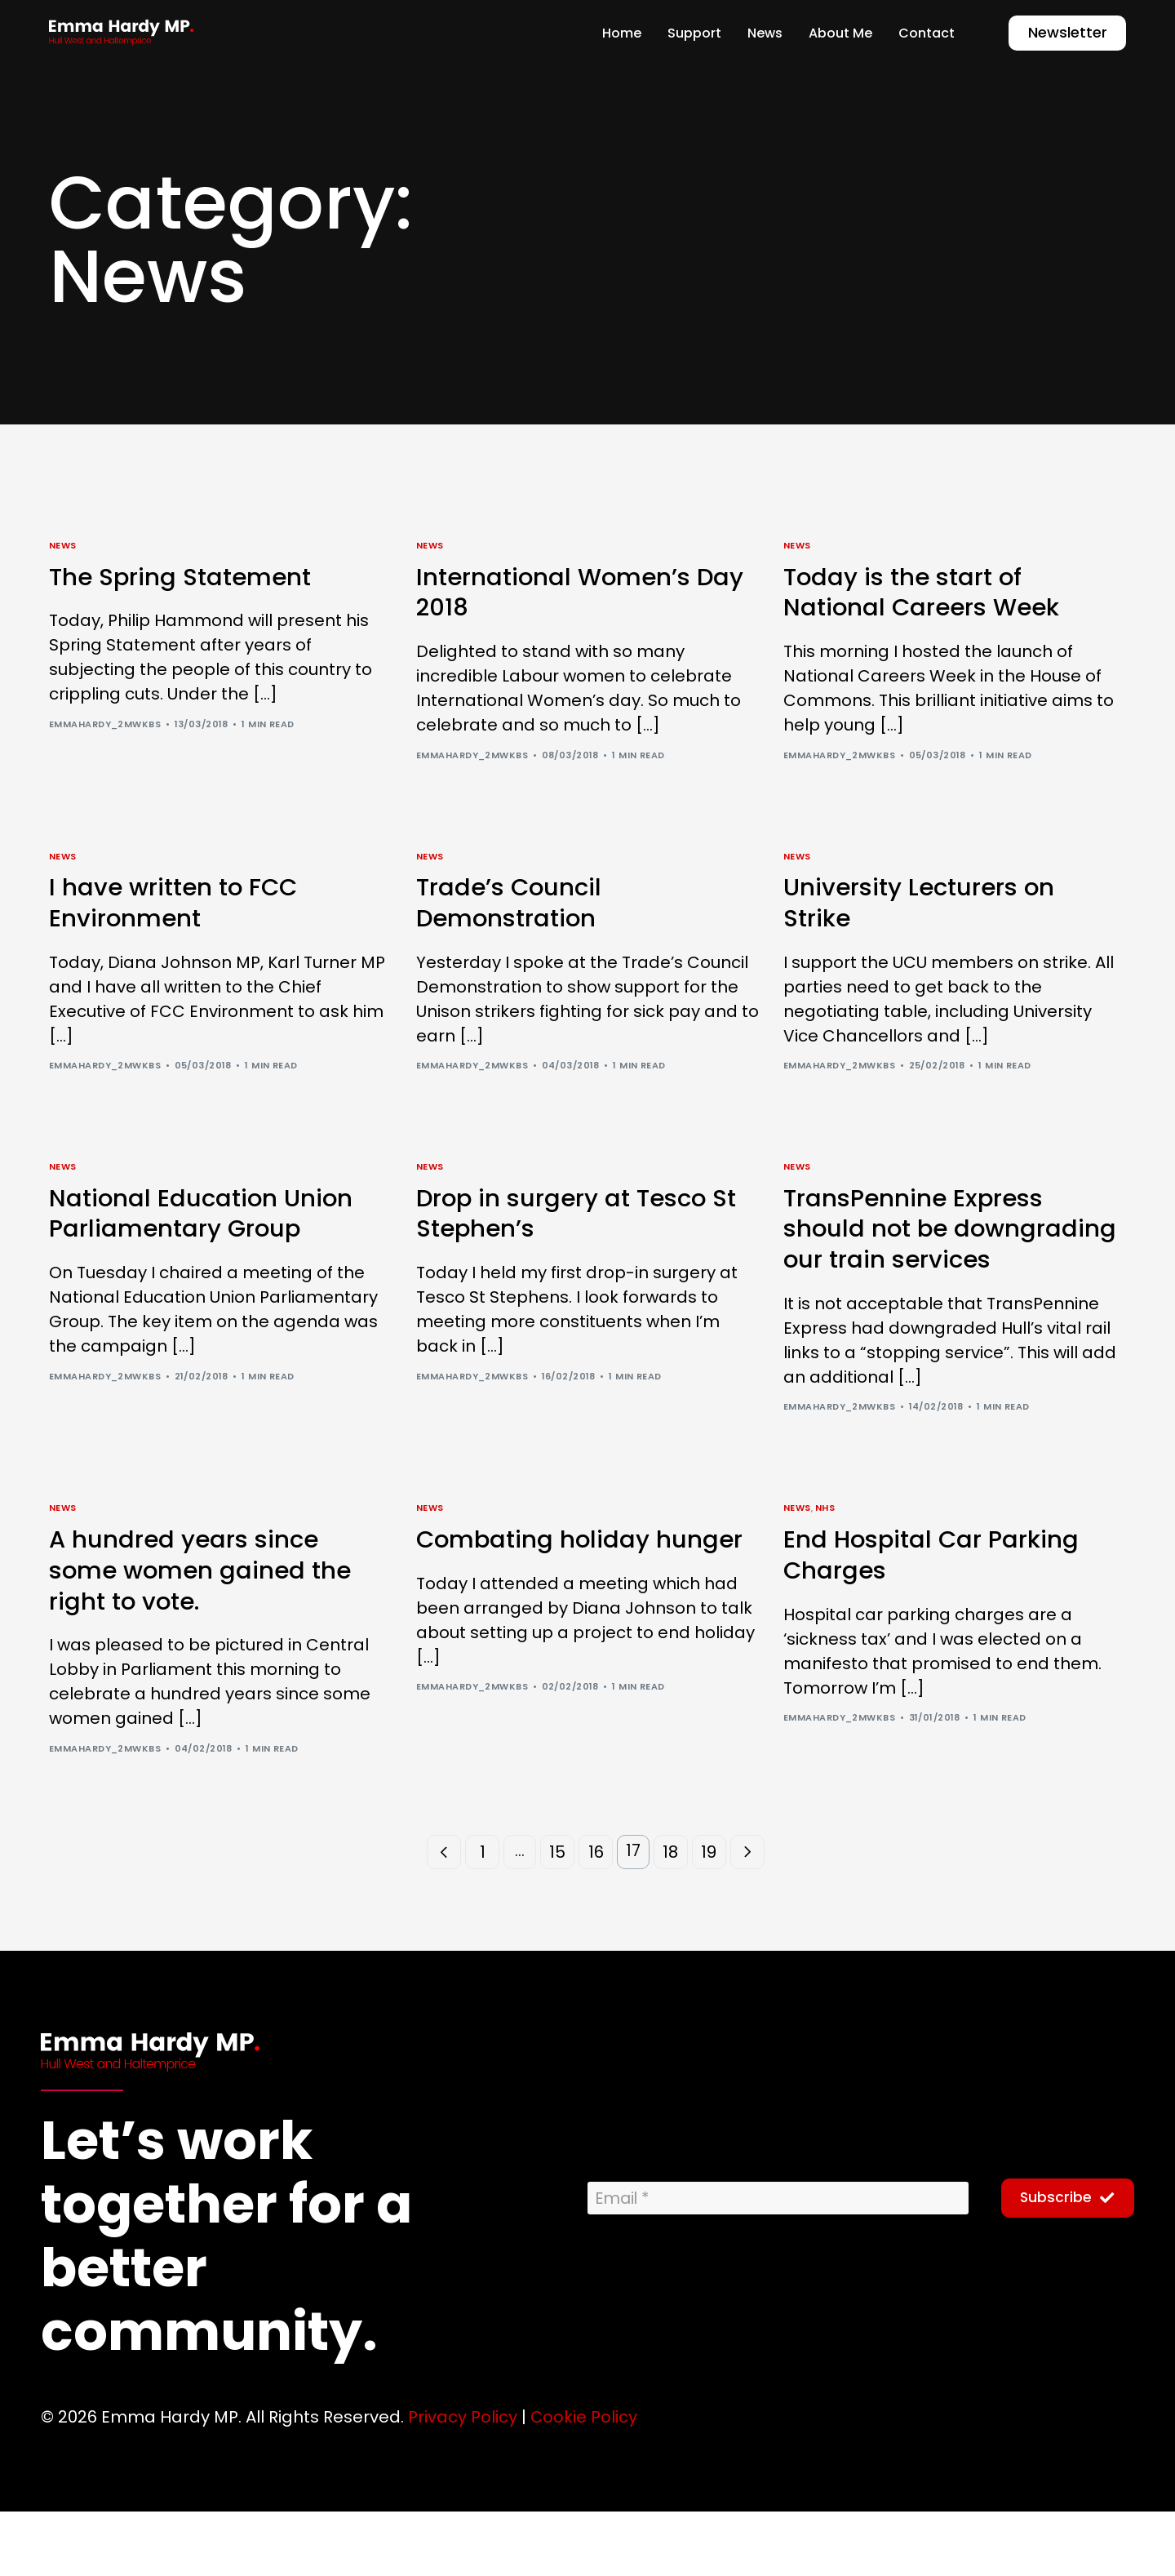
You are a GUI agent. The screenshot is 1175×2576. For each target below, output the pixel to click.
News (63, 545)
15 (557, 1917)
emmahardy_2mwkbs (105, 727)
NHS (825, 1564)
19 (711, 1917)
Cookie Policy (584, 2482)
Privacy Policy (462, 2482)
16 (596, 1917)
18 (673, 1917)
